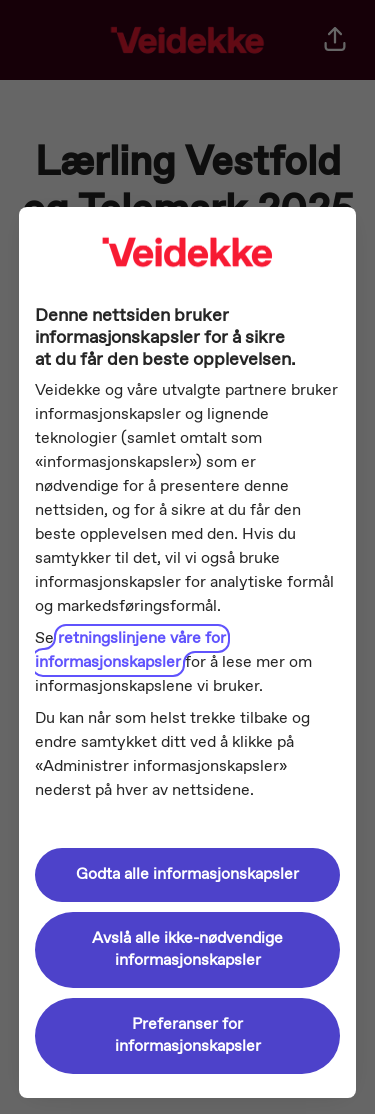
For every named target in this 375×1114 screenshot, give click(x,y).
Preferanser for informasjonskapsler (188, 1035)
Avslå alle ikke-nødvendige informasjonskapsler (187, 949)
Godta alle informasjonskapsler (187, 874)
